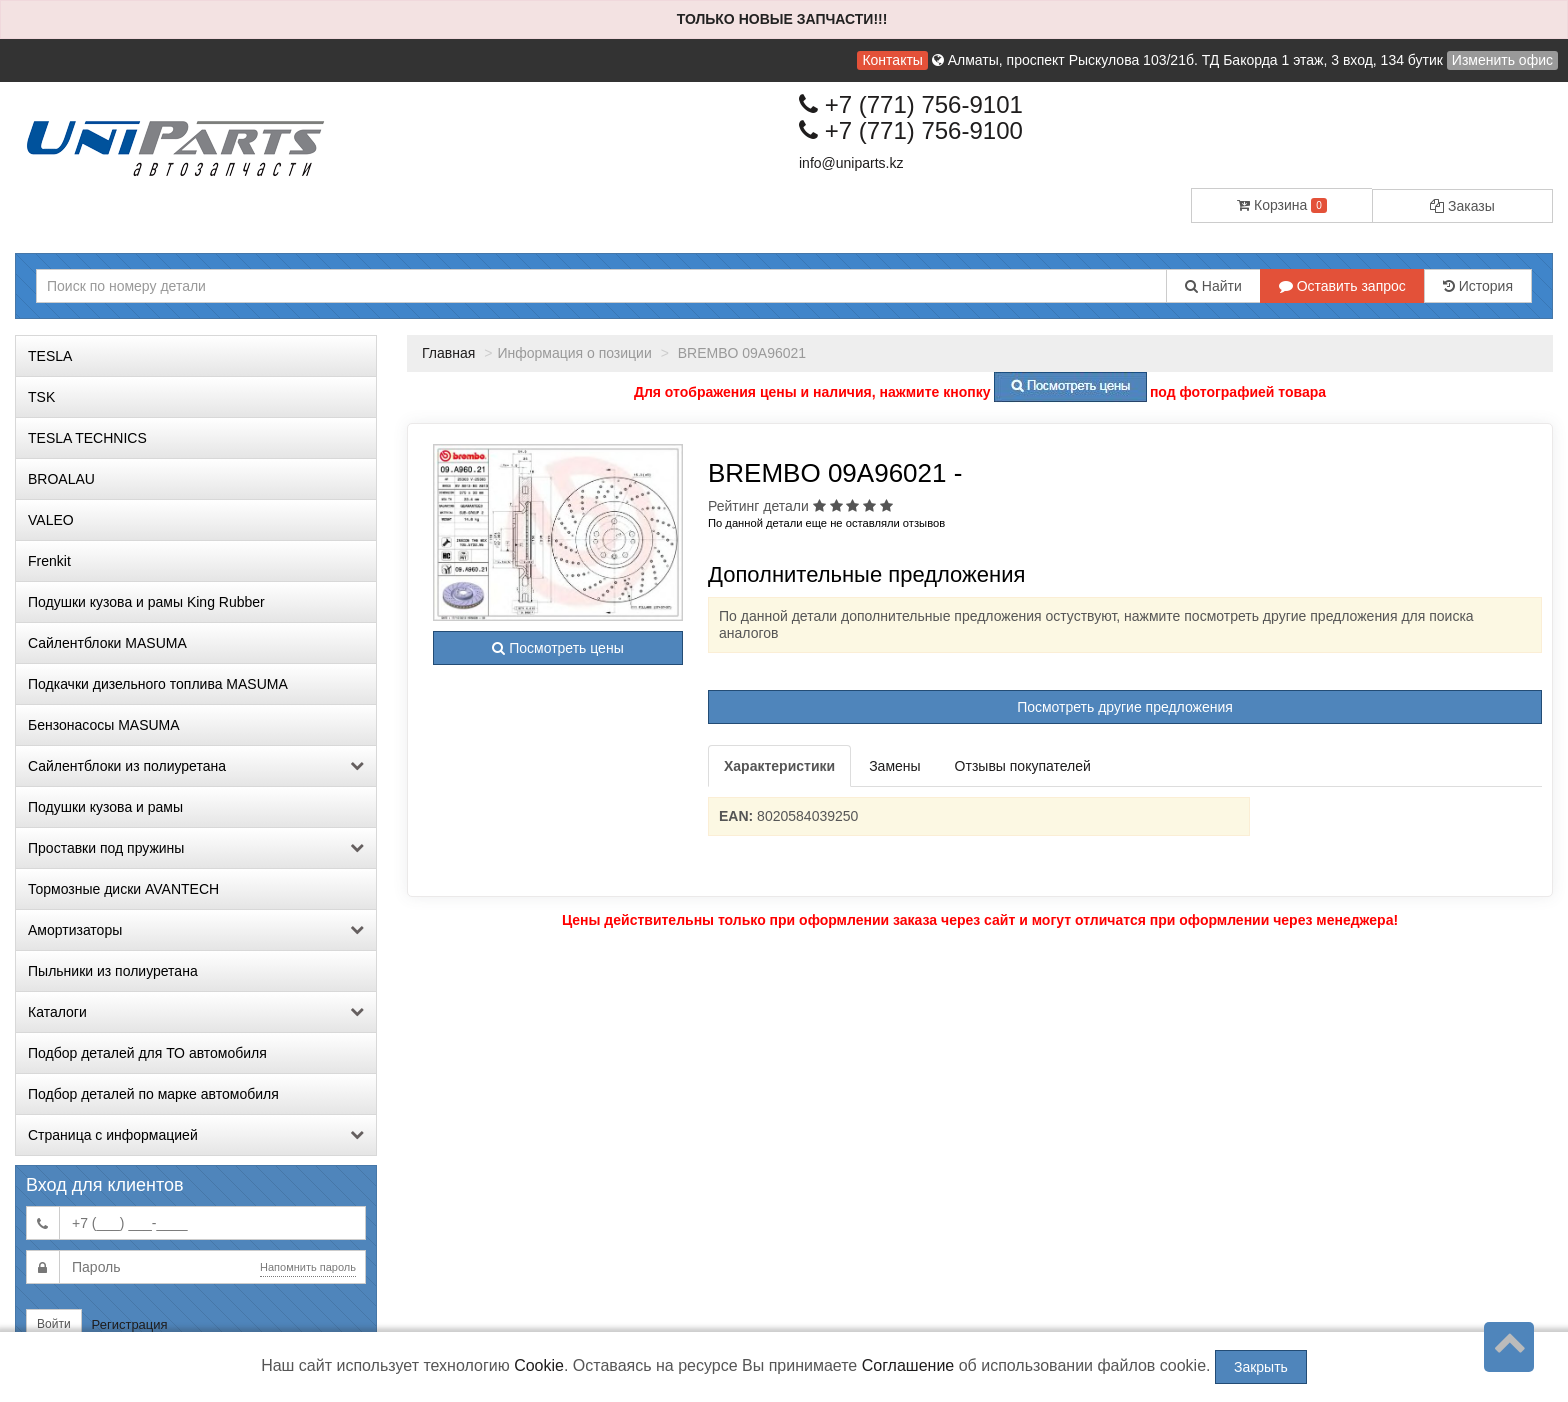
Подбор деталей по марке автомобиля (153, 1094)
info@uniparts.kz (851, 163)
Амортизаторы (196, 930)
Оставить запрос (1342, 286)
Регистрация (130, 1324)
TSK (41, 397)
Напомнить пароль (308, 1267)
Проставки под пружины (196, 848)
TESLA (50, 356)
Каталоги (196, 1012)
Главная (448, 353)
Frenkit (49, 561)
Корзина (1282, 205)
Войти (54, 1324)
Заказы (1462, 206)
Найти (1213, 286)
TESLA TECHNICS (87, 438)
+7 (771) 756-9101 (911, 104)
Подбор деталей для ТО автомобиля (147, 1053)
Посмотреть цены (557, 648)
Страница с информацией (196, 1135)
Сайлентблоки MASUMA (107, 643)
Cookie (539, 1365)
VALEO (51, 520)
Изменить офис (1502, 60)
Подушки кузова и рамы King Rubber (146, 602)
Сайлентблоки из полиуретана (196, 766)
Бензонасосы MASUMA (104, 725)
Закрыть (1261, 1367)
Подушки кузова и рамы (105, 807)
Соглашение (908, 1365)
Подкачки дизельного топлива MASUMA (158, 684)
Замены (894, 766)
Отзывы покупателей (1023, 766)
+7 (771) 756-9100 (911, 130)
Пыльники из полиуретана (113, 971)
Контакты (892, 60)
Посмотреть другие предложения (1125, 707)
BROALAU (61, 479)
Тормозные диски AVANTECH (123, 889)
